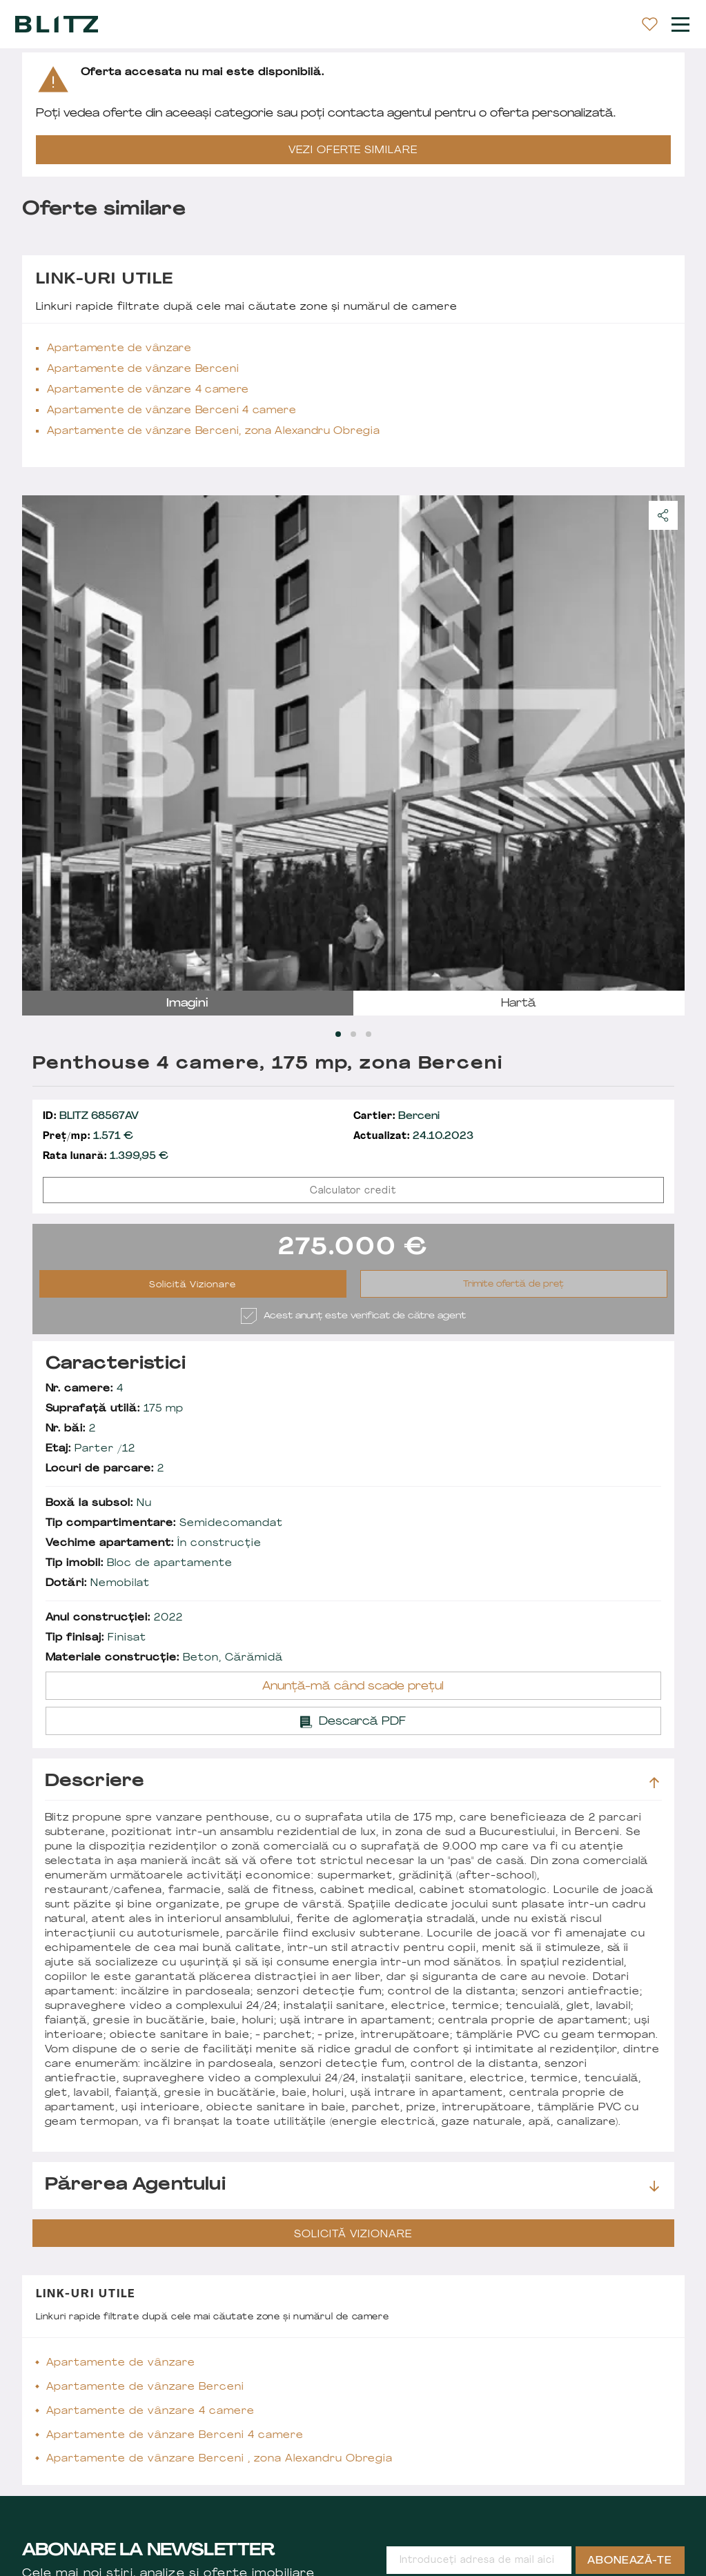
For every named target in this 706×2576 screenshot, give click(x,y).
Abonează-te (630, 2561)
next (666, 743)
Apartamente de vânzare (119, 349)
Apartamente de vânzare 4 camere (148, 390)
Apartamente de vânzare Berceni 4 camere (172, 411)
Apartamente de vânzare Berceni (143, 369)
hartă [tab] (518, 1003)
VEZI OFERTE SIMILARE (353, 151)
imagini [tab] (187, 1003)
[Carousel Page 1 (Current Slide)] (338, 1034)
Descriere (352, 1782)
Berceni (396, 1116)
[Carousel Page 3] (368, 1034)
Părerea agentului (352, 2185)
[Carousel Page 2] (353, 1034)
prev (40, 743)
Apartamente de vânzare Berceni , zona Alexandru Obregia (219, 2459)
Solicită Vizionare (193, 1285)
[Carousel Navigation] (353, 743)
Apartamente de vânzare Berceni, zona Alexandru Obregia (213, 431)
